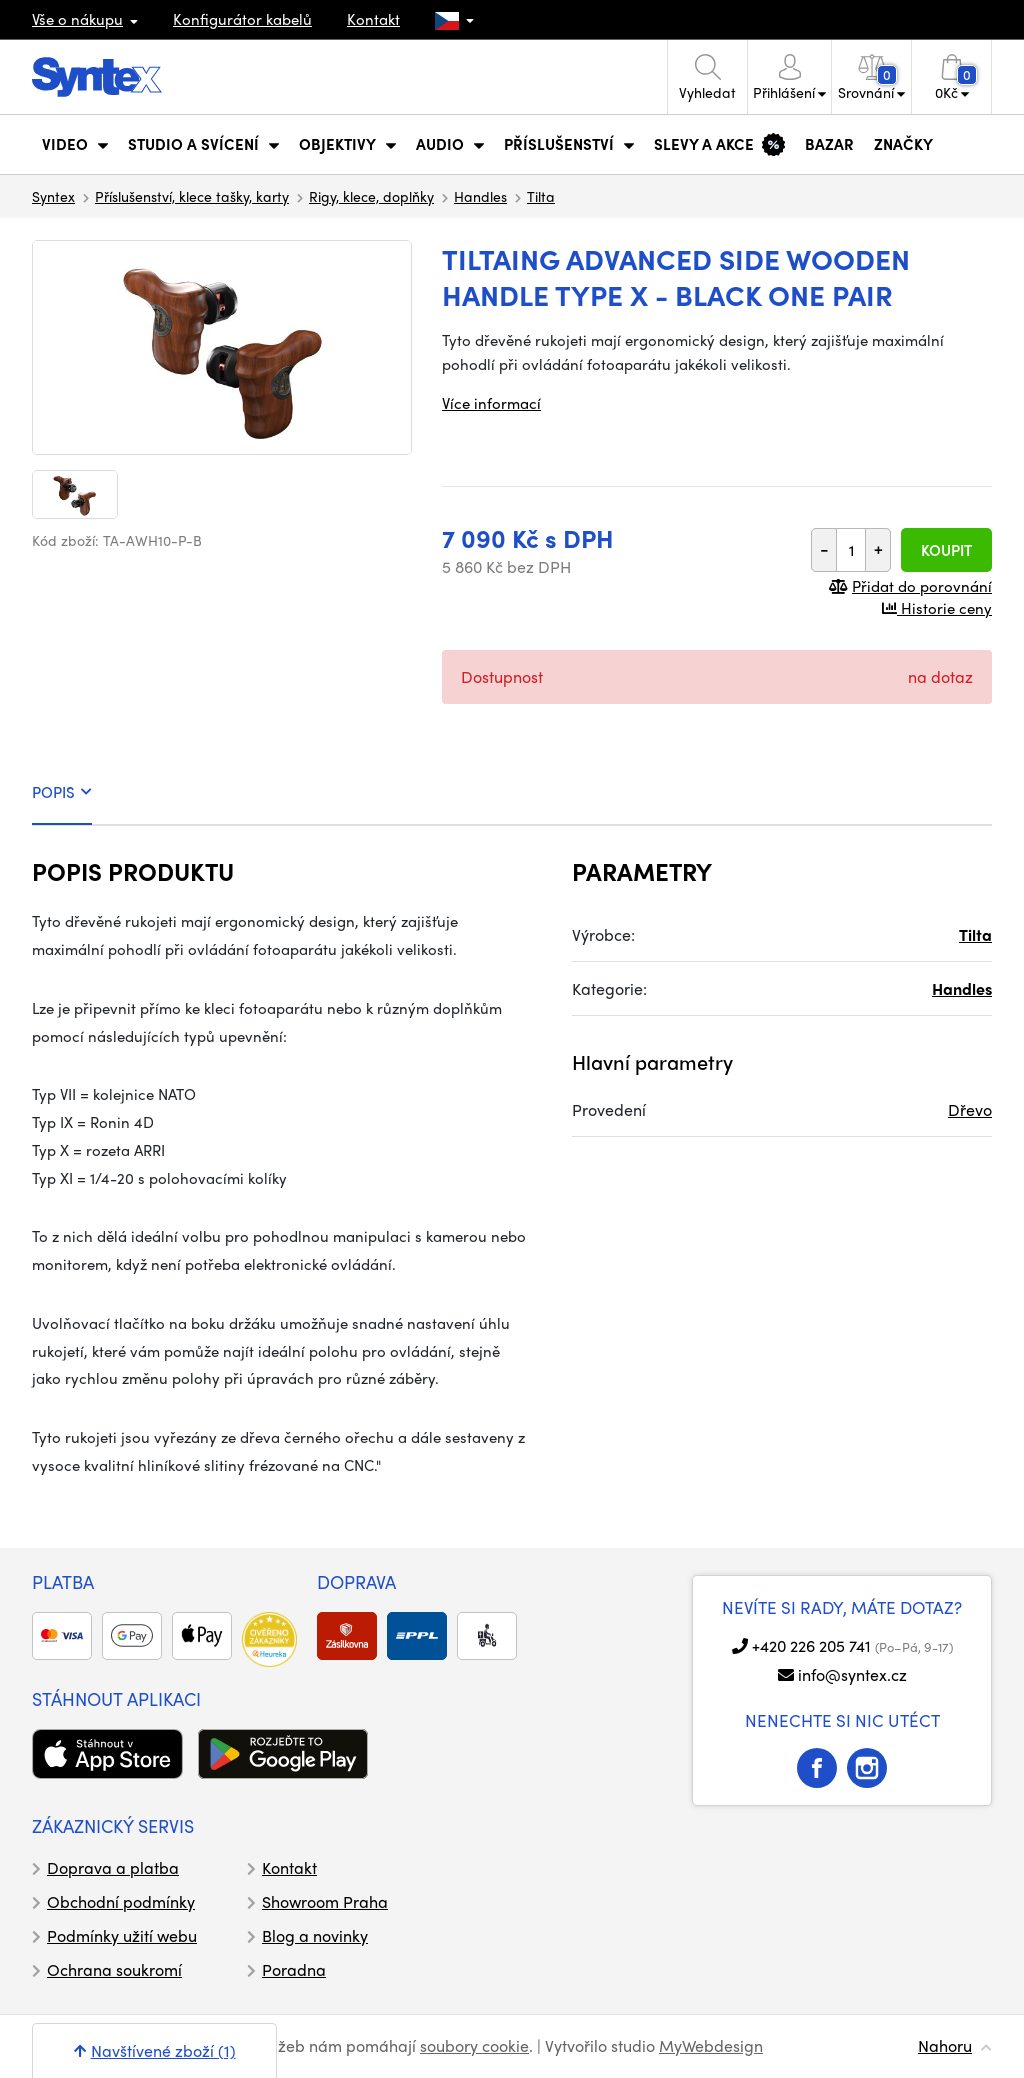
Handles (480, 196)
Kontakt (373, 19)
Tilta (541, 196)
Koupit (946, 550)
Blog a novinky (315, 1935)
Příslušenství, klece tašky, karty (192, 196)
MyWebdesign (711, 2045)
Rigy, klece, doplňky (371, 196)
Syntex (53, 196)
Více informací (491, 403)
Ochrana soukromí (114, 1969)
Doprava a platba (113, 1867)
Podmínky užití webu (122, 1935)
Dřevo (970, 1109)
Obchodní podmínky (121, 1901)
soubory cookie (474, 2045)
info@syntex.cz (852, 1674)
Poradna (294, 1969)
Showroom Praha (325, 1901)
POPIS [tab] (62, 792)
